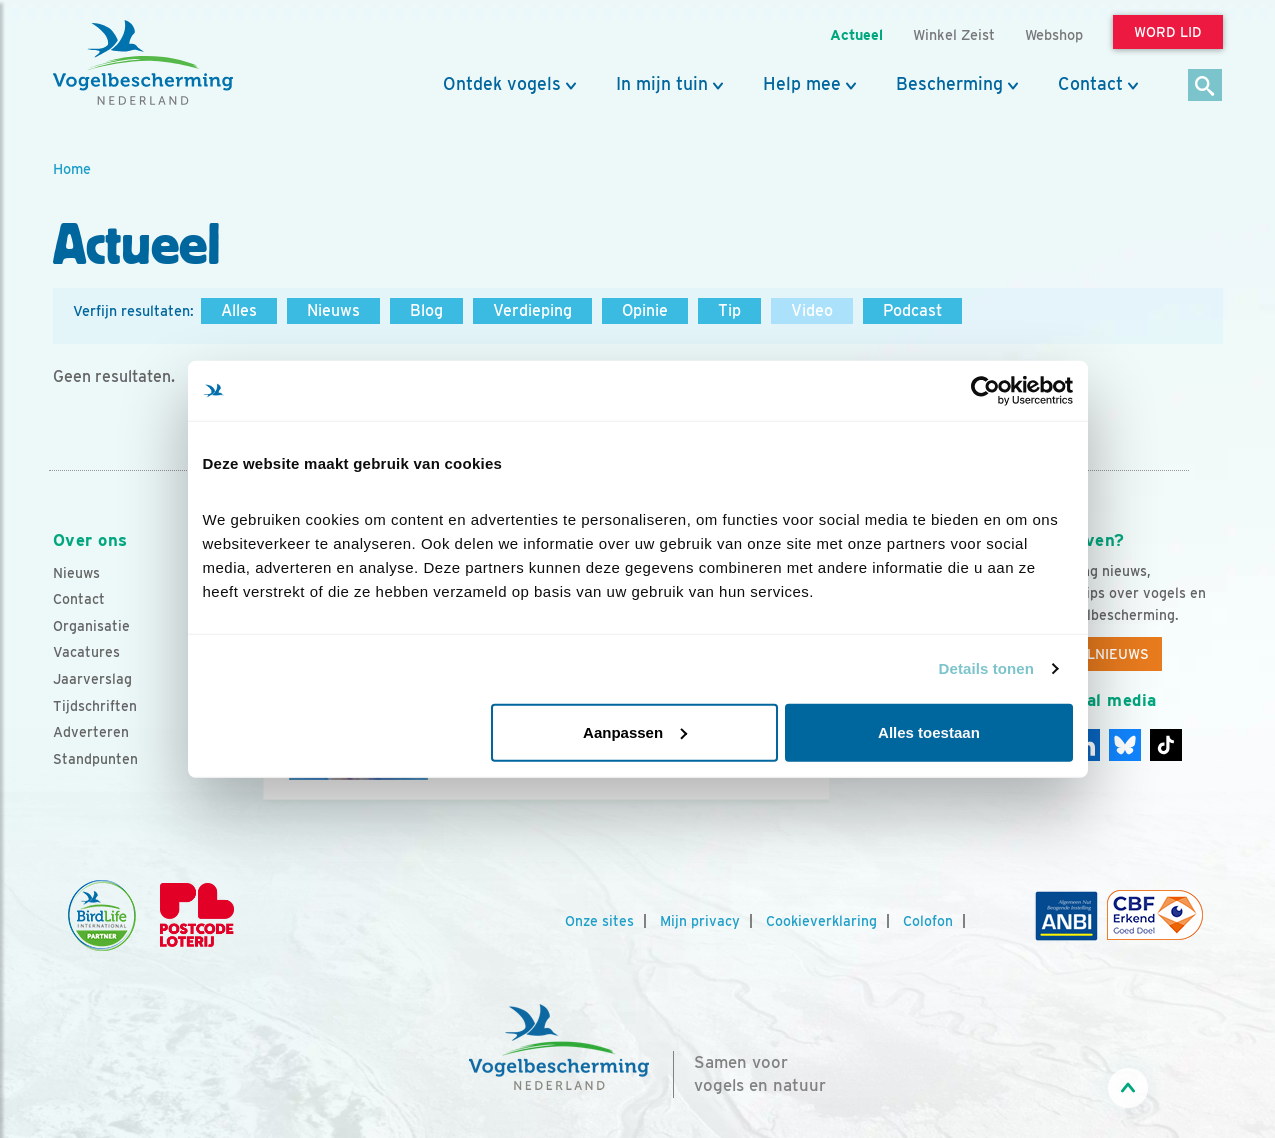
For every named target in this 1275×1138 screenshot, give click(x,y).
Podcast (912, 310)
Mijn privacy (700, 921)
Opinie (645, 310)
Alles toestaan (929, 731)
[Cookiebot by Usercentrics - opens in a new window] (985, 391)
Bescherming (949, 84)
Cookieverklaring (821, 921)
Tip (729, 310)
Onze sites (599, 921)
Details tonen (986, 668)
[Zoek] (1205, 86)
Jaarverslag (92, 679)
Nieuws (333, 310)
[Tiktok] (1166, 745)
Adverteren (91, 732)
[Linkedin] (1125, 745)
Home (72, 168)
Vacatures (86, 652)
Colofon (928, 921)
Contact (1090, 84)
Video (812, 310)
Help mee (802, 84)
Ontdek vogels (502, 84)
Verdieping (532, 310)
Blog (426, 310)
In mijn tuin (662, 84)
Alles (239, 310)
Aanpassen (635, 731)
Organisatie (91, 626)
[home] (143, 63)
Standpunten (95, 759)
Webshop (1054, 34)
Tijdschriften (95, 706)
